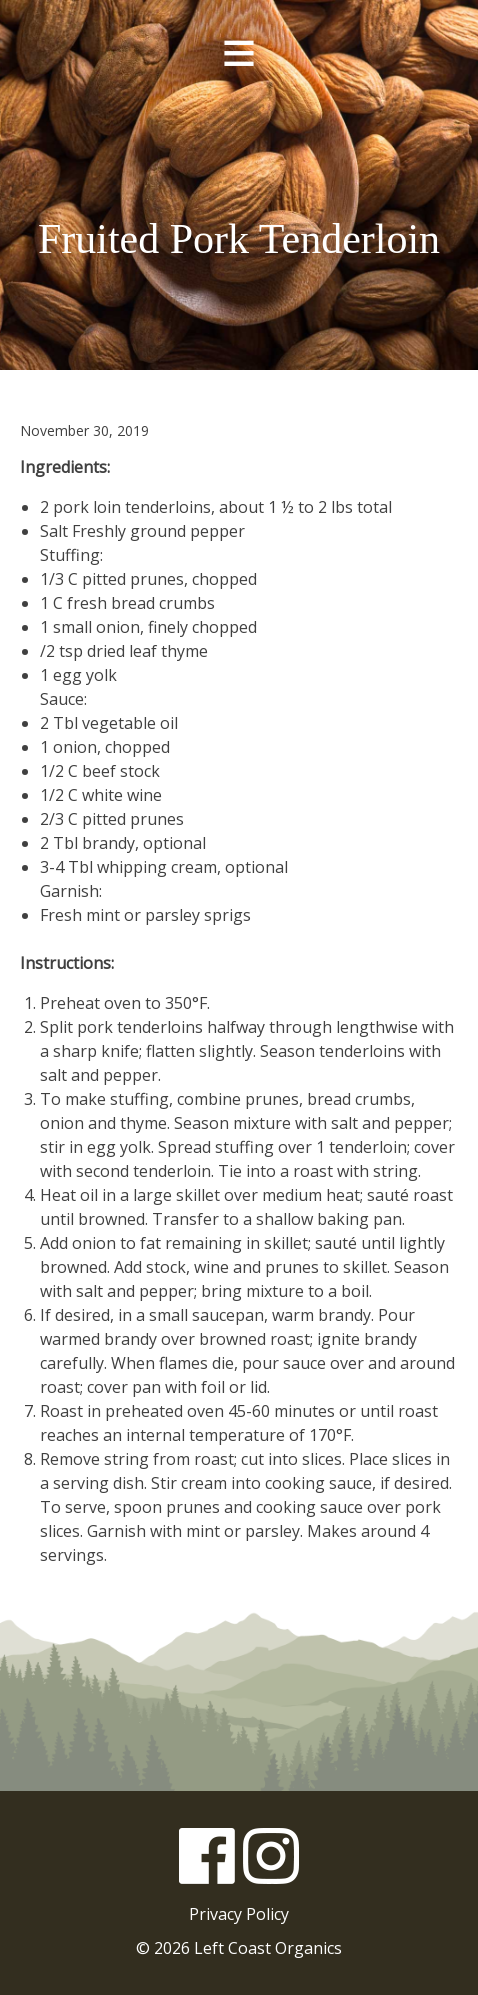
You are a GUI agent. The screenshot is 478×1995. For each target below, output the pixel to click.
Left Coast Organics (239, 149)
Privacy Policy (239, 1914)
